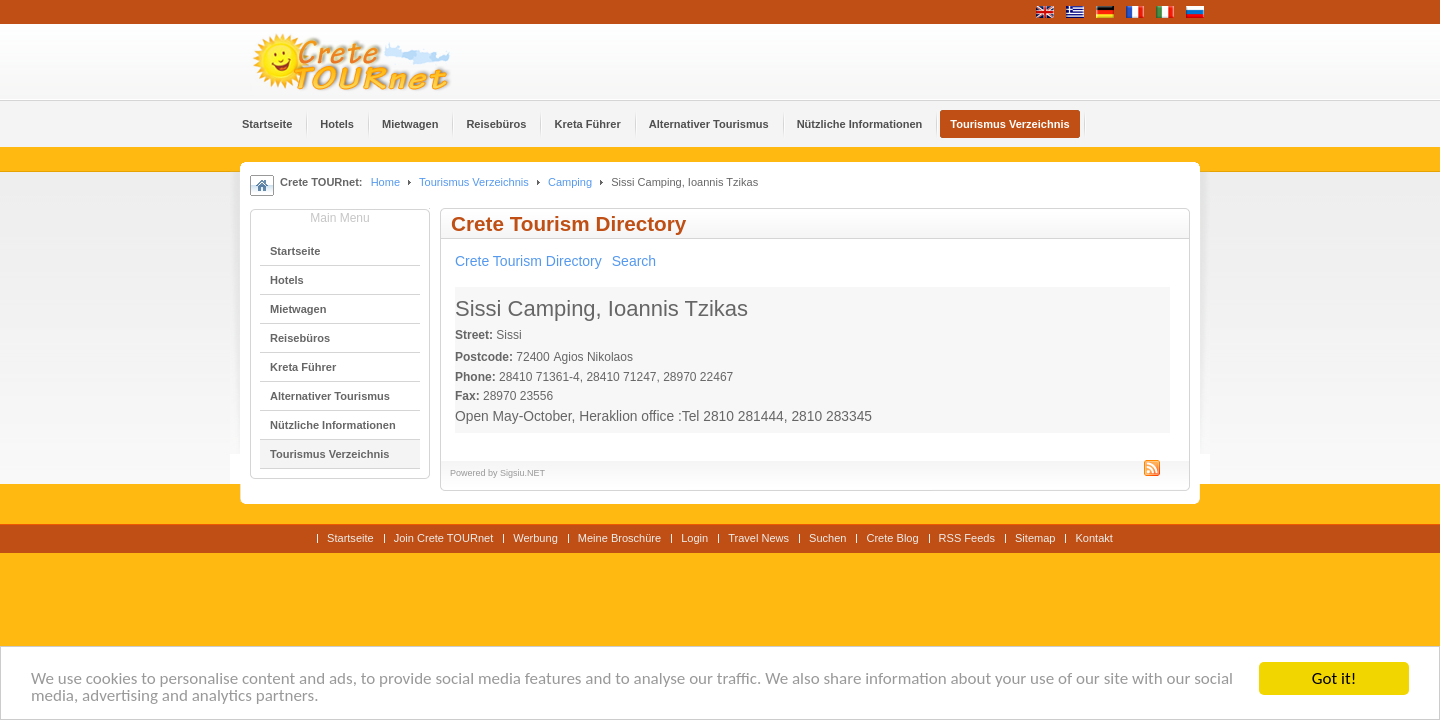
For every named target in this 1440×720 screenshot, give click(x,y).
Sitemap (1035, 538)
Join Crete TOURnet (444, 538)
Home (385, 182)
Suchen (827, 538)
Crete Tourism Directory (528, 261)
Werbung (535, 538)
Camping (570, 182)
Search (634, 261)
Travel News (758, 538)
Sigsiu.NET (522, 473)
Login (694, 538)
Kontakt (1093, 538)
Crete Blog (892, 538)
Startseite (350, 538)
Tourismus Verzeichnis (474, 182)
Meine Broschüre (619, 538)
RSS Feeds (967, 538)
